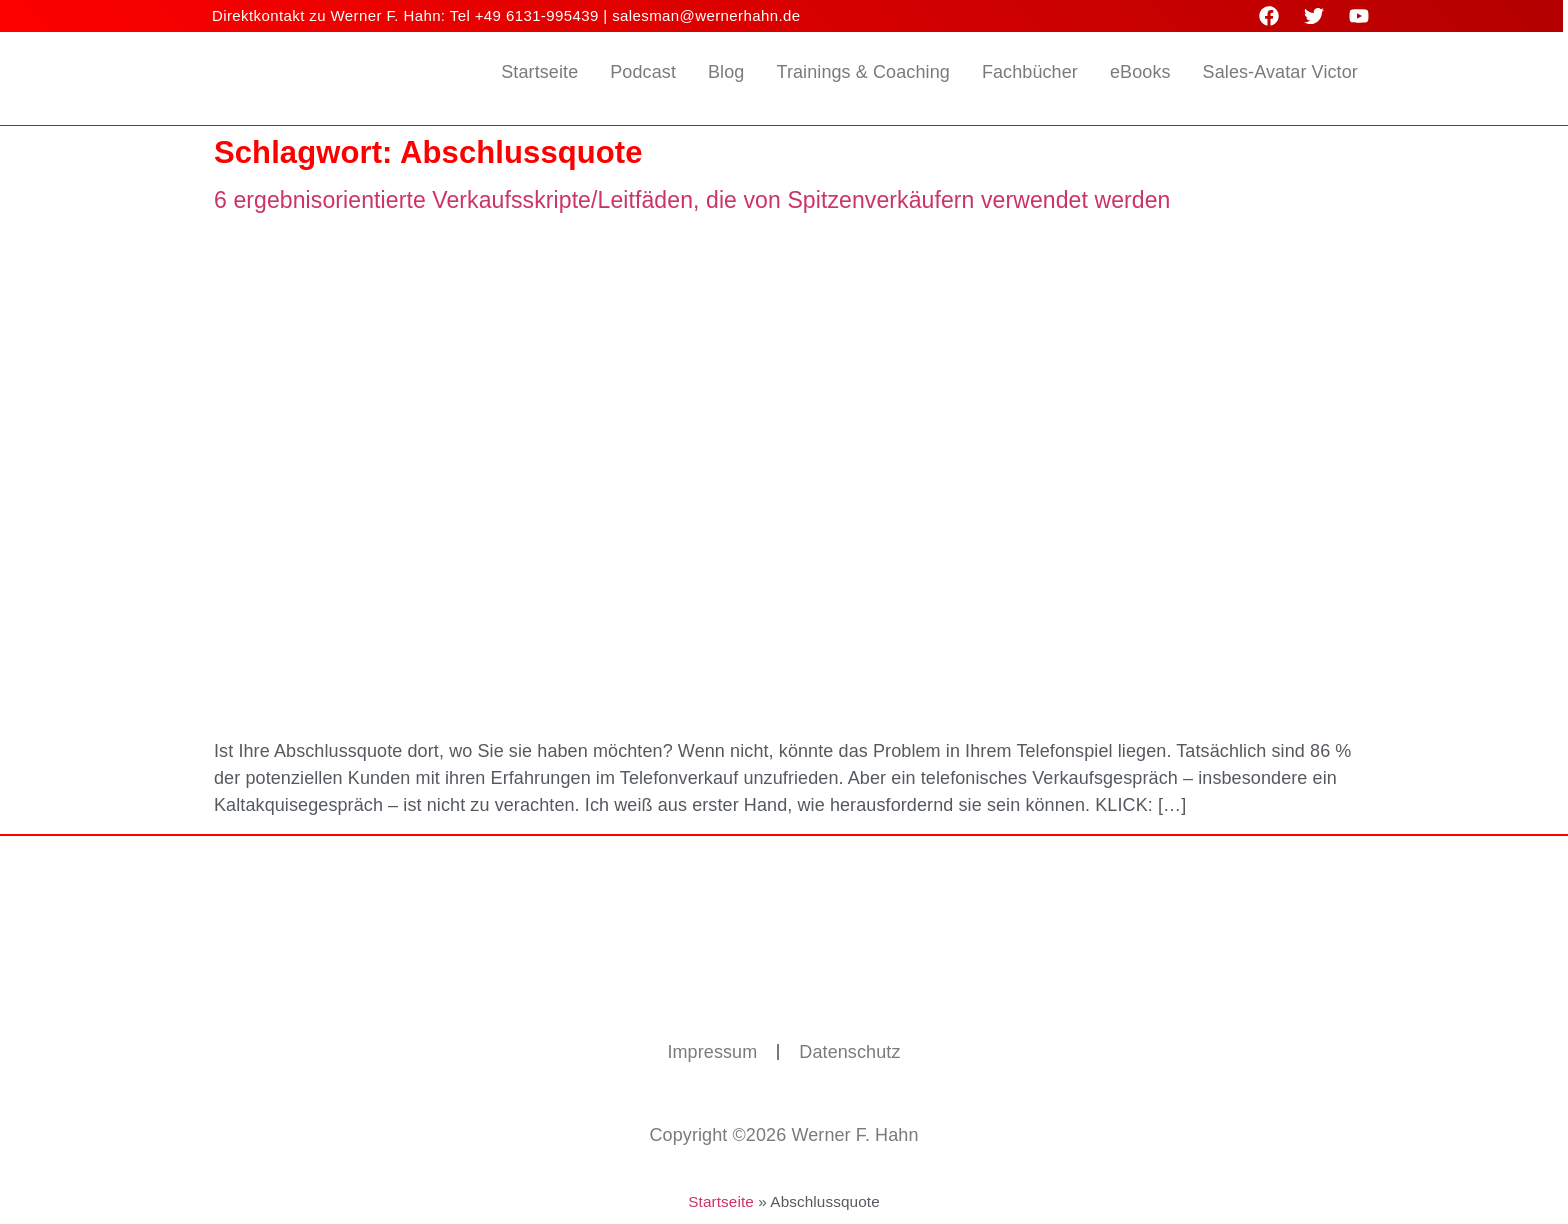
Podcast (643, 72)
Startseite (539, 72)
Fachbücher (1030, 72)
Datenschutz (849, 1052)
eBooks (1140, 72)
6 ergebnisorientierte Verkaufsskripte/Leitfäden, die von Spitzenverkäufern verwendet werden (692, 200)
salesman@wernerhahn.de (706, 15)
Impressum (712, 1052)
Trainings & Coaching (862, 72)
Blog (726, 72)
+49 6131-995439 (537, 15)
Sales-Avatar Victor (1280, 72)
